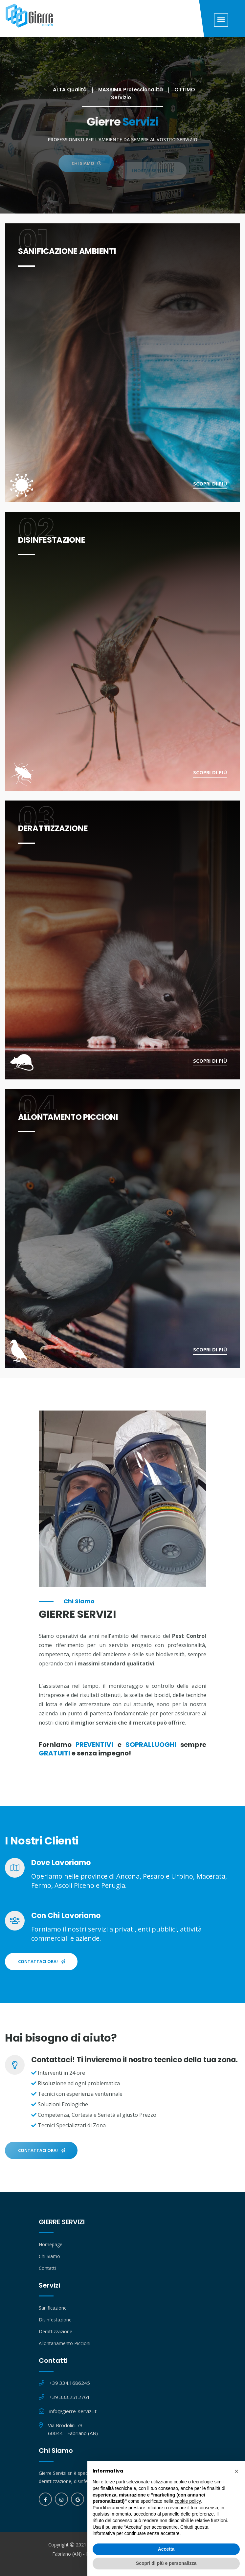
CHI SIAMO (86, 172)
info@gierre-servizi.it (73, 2411)
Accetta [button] (166, 2549)
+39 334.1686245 (69, 2383)
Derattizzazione (55, 2331)
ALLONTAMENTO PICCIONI (68, 1117)
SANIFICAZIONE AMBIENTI (67, 251)
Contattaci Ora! (41, 1961)
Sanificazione (53, 2308)
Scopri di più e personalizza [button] (166, 2563)
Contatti (47, 2268)
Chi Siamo (49, 2256)
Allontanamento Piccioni (64, 2343)
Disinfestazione (55, 2319)
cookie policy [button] (188, 2501)
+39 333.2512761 (69, 2397)
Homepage (50, 2244)
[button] (236, 2471)
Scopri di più (210, 483)
